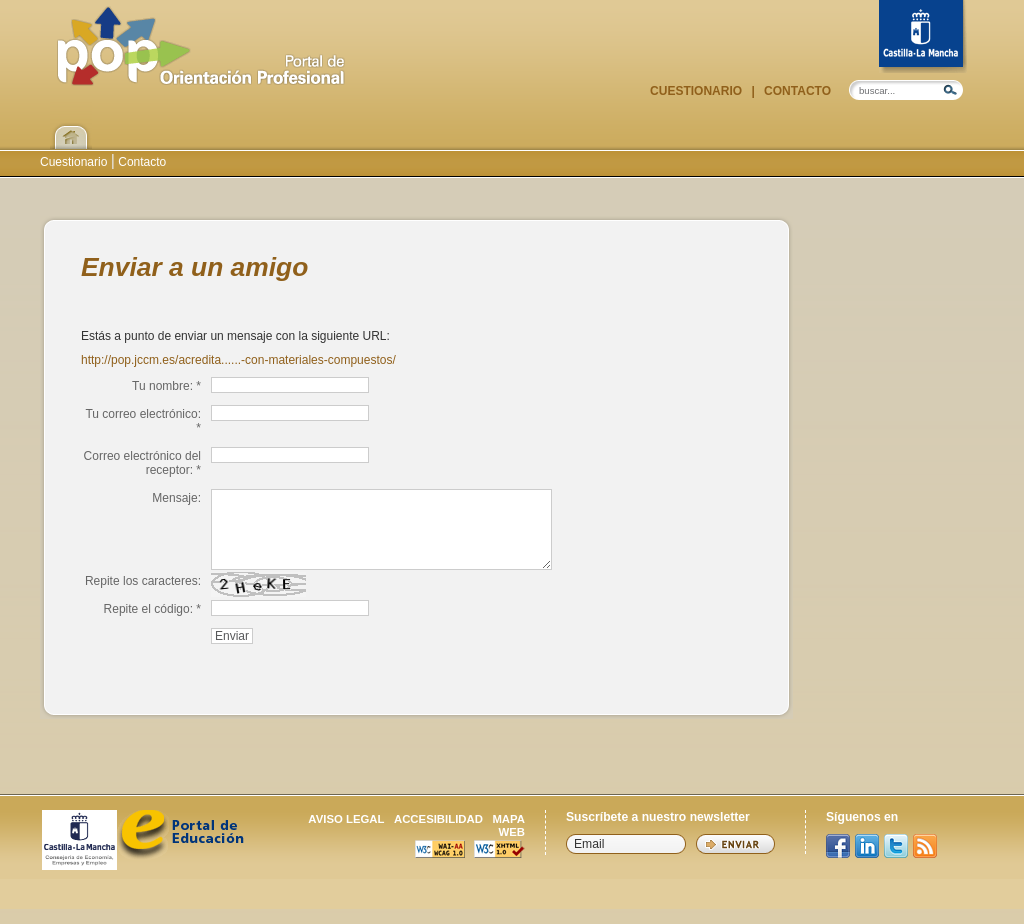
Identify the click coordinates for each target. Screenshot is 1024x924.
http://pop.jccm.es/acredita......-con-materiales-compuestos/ (238, 360)
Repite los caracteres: (143, 596)
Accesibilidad (438, 834)
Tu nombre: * (166, 386)
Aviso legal (346, 834)
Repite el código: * (152, 624)
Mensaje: (176, 498)
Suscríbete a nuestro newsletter (658, 832)
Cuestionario (697, 91)
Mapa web (508, 840)
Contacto (796, 91)
